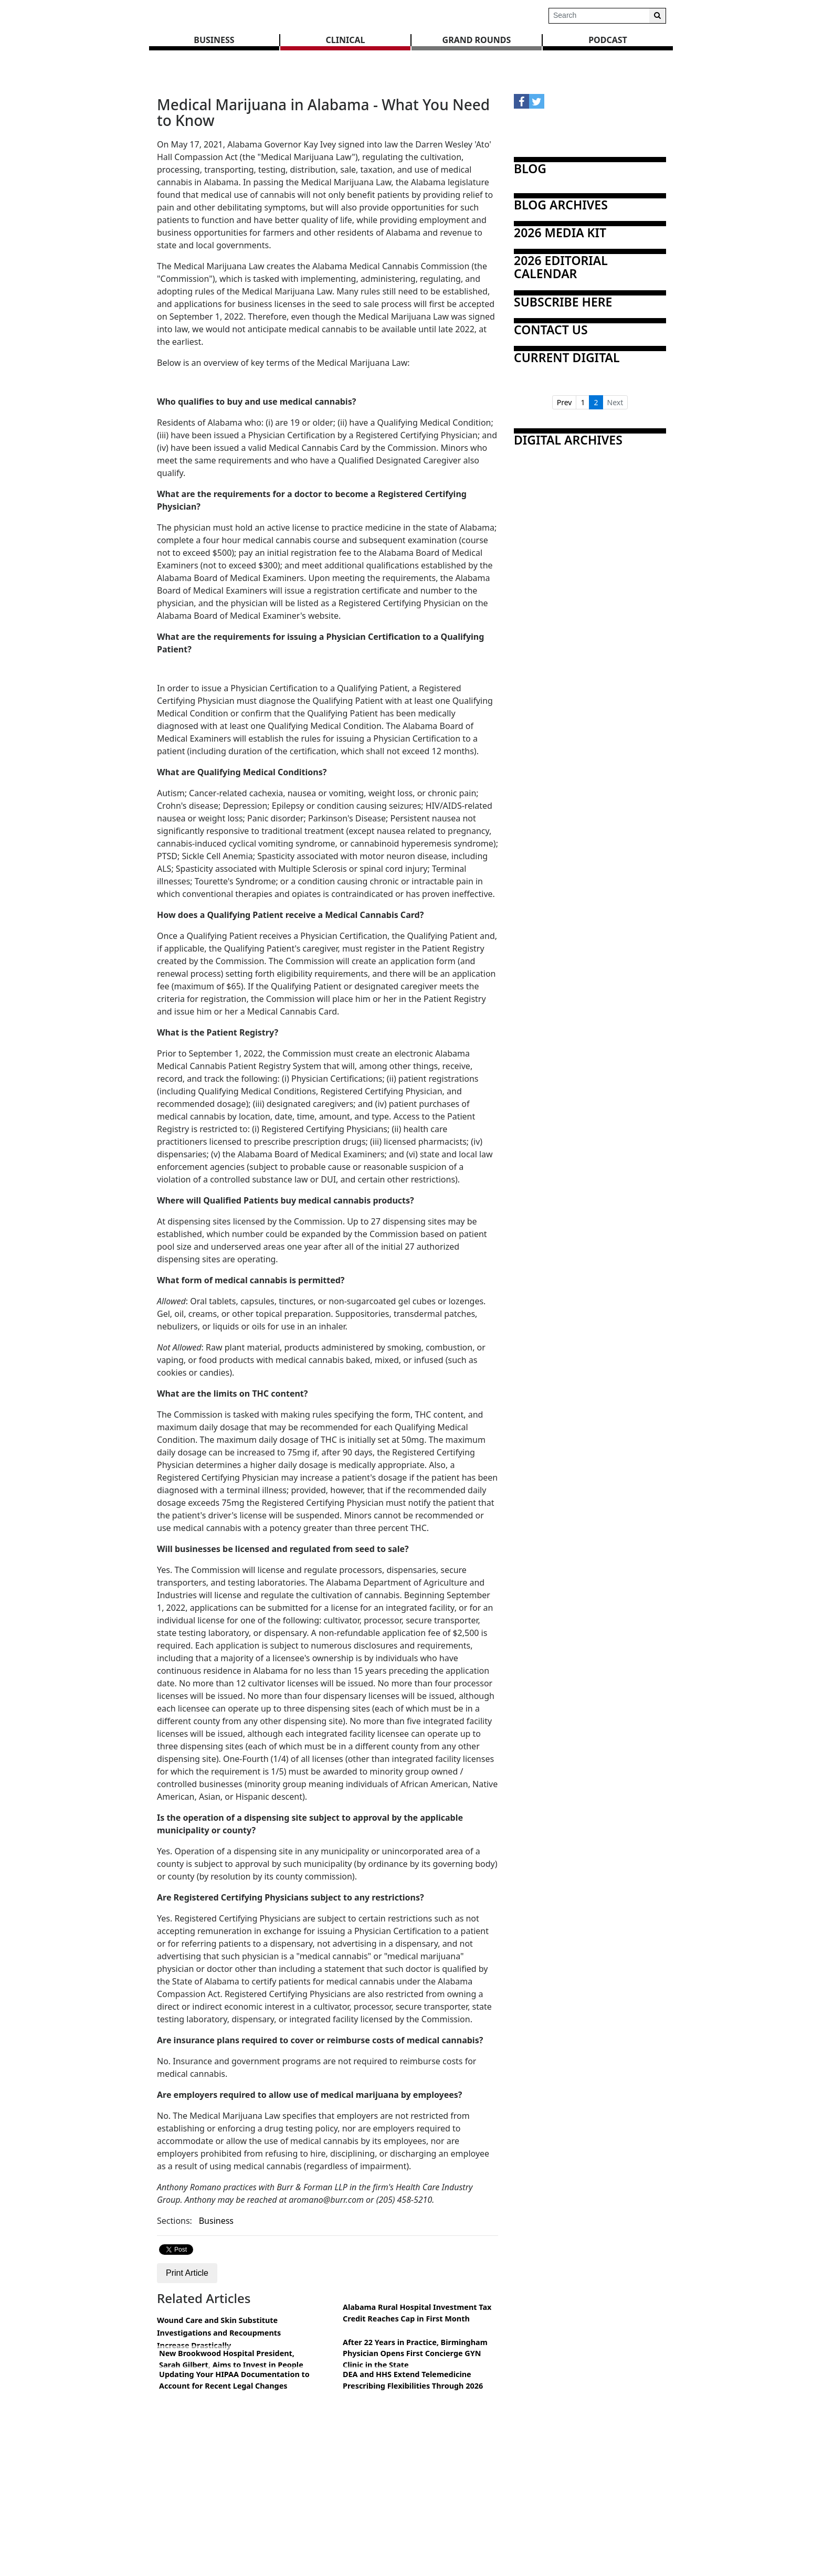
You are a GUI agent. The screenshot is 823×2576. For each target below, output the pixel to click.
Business (216, 2220)
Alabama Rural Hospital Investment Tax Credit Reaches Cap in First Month (417, 2313)
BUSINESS (214, 40)
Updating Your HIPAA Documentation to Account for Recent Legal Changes (234, 2380)
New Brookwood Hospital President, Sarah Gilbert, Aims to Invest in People (231, 2359)
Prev (564, 402)
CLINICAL (345, 40)
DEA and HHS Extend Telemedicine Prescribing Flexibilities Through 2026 (413, 2380)
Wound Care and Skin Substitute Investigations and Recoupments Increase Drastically (219, 2332)
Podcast (607, 40)
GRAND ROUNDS (476, 40)
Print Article (187, 2272)
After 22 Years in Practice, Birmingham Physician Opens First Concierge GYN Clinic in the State (415, 2353)
